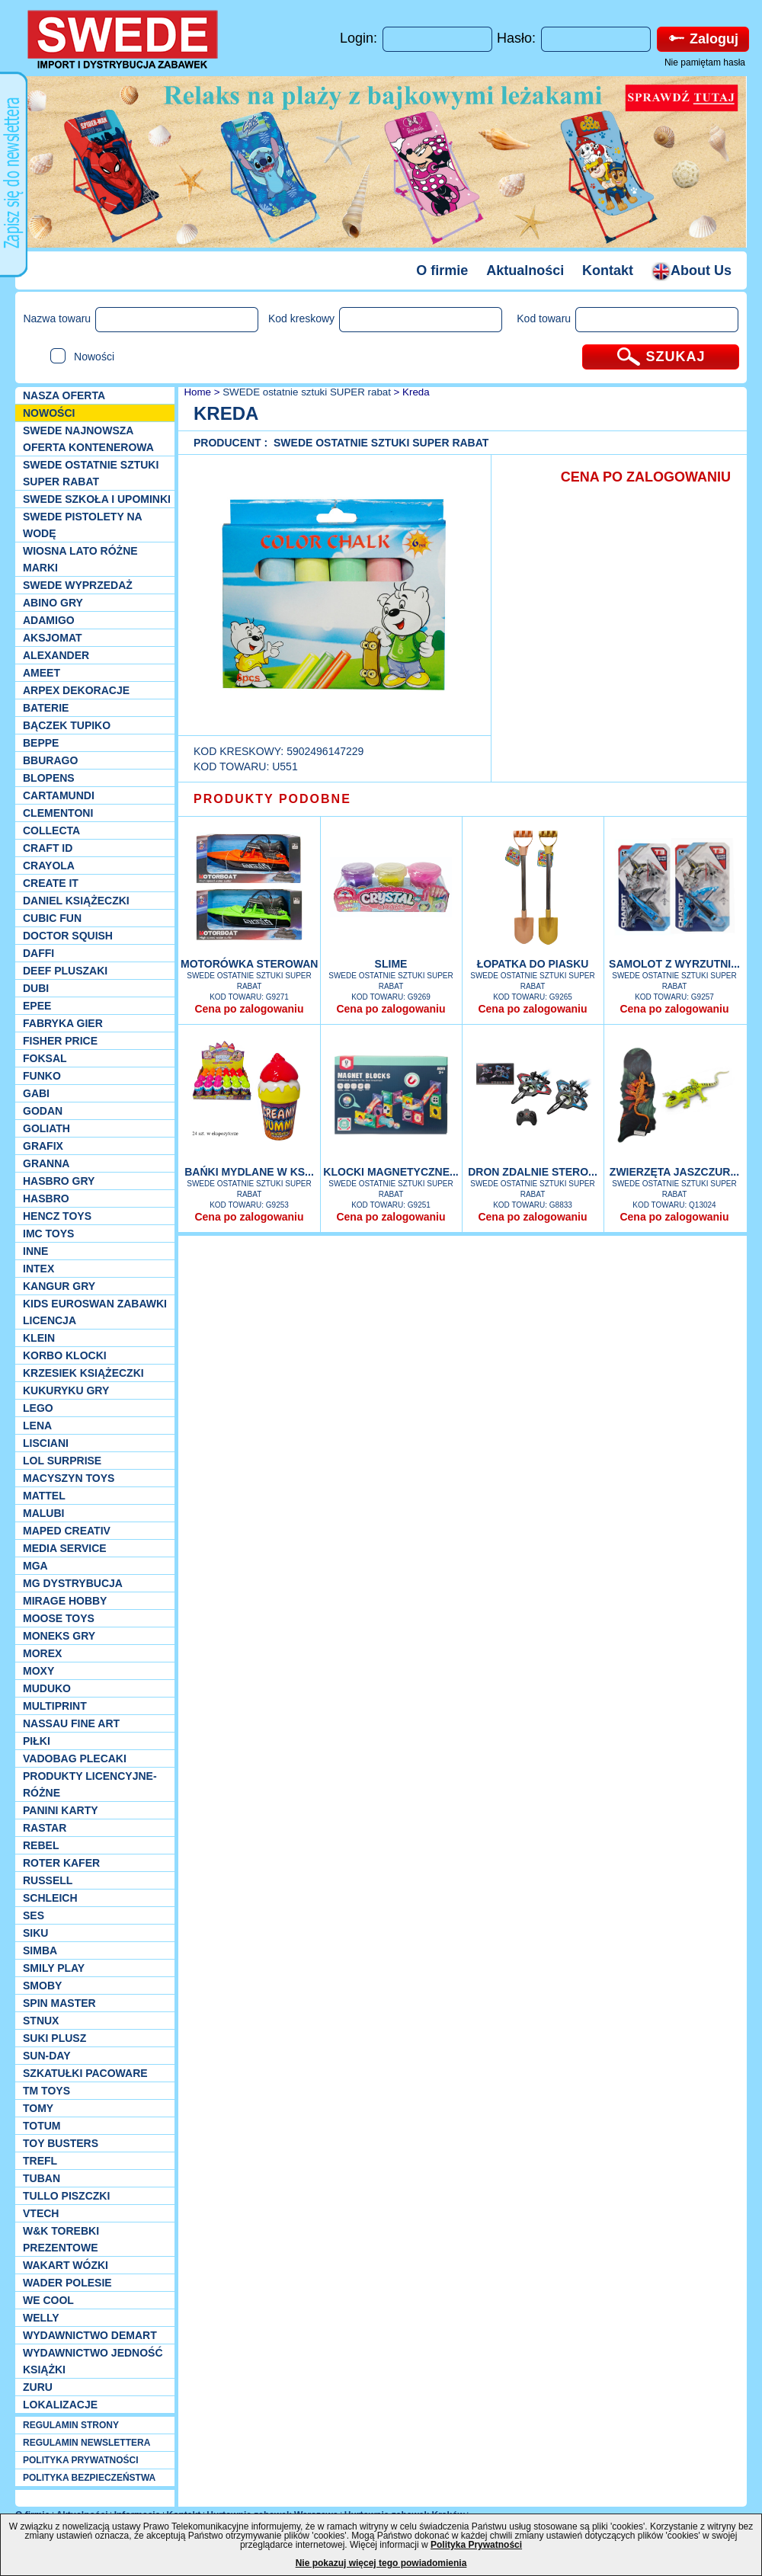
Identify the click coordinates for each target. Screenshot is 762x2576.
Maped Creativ (66, 1531)
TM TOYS (46, 2091)
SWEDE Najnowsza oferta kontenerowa (88, 438)
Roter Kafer (61, 1863)
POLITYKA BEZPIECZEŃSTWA (89, 2477)
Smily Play (54, 1968)
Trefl (40, 2161)
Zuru (38, 2387)
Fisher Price (60, 1041)
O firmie (442, 270)
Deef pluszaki (65, 971)
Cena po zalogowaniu (248, 1009)
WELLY (41, 2318)
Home (196, 392)
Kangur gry (59, 1286)
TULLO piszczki (66, 2196)
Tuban (41, 2178)
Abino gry (53, 603)
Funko (42, 1076)
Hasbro (46, 1198)
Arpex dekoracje (76, 690)
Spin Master (59, 2003)
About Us (692, 270)
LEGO (38, 1408)
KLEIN (39, 1338)
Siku (35, 1933)
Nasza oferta (64, 395)
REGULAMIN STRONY (71, 2425)
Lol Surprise (62, 1460)
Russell (47, 1880)
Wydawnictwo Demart (90, 2335)
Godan (42, 1111)
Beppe (41, 743)
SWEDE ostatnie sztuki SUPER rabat (90, 473)
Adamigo (49, 620)
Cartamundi (58, 795)
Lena (37, 1425)
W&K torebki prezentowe (61, 2239)
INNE (35, 1251)
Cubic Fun (52, 918)
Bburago (50, 760)
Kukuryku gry (66, 1390)
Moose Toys (58, 1618)
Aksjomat (52, 638)
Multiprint (55, 1706)
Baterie (46, 708)
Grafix (43, 1146)
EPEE (37, 1006)
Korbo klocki (65, 1355)
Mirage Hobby (65, 1601)
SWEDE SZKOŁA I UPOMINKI (97, 499)
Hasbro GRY (58, 1181)
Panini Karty (60, 1810)
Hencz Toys (57, 1216)
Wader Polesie (67, 2283)
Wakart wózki (65, 2265)
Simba (40, 1950)
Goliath (46, 1128)
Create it (50, 883)
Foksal (45, 1058)
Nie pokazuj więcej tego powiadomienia (381, 2563)
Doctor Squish (68, 936)
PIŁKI (36, 1741)
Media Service (65, 1548)
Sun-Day (47, 2056)
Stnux (41, 2020)
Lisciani (46, 1443)
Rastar (44, 1828)
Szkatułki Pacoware (85, 2073)
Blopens (49, 778)
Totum (42, 2126)
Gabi (36, 1093)
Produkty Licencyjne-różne (90, 1784)
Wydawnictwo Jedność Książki (93, 2361)
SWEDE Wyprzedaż (78, 585)
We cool (48, 2300)
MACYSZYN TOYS (68, 1478)
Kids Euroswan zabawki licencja (95, 1312)
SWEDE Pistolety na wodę (82, 524)
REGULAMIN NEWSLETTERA (86, 2442)
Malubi (43, 1513)
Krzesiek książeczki (83, 1373)
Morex (42, 1653)
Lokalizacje (60, 2404)
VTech (41, 2213)
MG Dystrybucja (73, 1583)
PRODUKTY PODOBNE (272, 798)
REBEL (41, 1845)
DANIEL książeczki (76, 900)
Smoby (42, 1985)
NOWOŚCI (49, 413)
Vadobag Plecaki (74, 1758)
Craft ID (47, 848)
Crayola (49, 865)
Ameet (41, 673)
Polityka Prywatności (476, 2544)
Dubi (36, 988)
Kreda (416, 392)
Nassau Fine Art (71, 1723)
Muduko (47, 1688)
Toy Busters (60, 2143)
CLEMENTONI (58, 813)
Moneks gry (59, 1636)
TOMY (38, 2108)
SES (33, 1915)
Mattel (44, 1496)
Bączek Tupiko (66, 725)
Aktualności (525, 270)
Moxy (38, 1671)
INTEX (38, 1268)
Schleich (50, 1898)
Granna (46, 1163)
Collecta (51, 830)
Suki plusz (54, 2038)
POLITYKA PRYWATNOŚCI (81, 2460)
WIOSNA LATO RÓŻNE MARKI (80, 559)
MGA (35, 1566)
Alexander (56, 655)
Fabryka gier (63, 1023)
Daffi (38, 953)
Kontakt (607, 270)
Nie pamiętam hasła (704, 62)
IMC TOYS (48, 1233)
